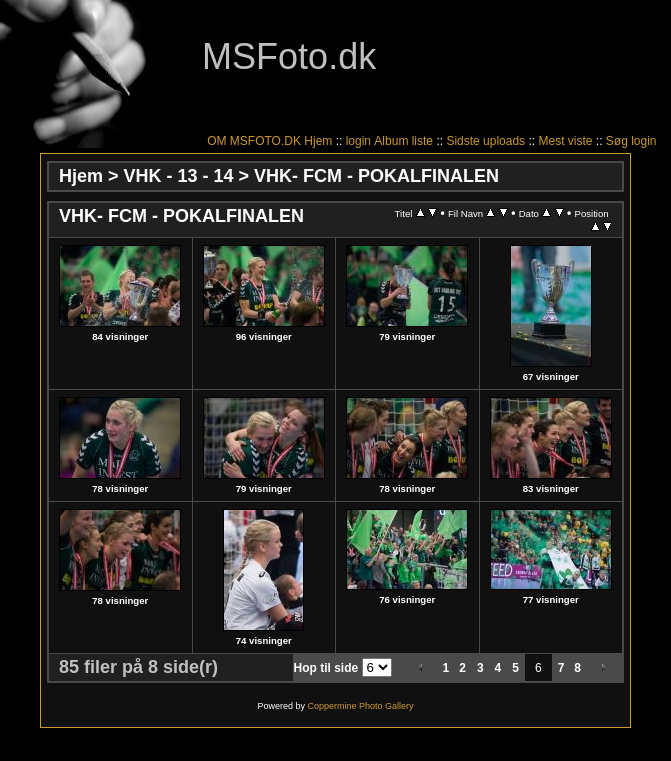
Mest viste (565, 141)
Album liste (403, 141)
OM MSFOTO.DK (254, 141)
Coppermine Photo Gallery (360, 706)
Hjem (318, 141)
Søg (617, 141)
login (358, 141)
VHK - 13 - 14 (179, 176)
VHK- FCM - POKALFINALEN (376, 176)
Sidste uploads (485, 141)
